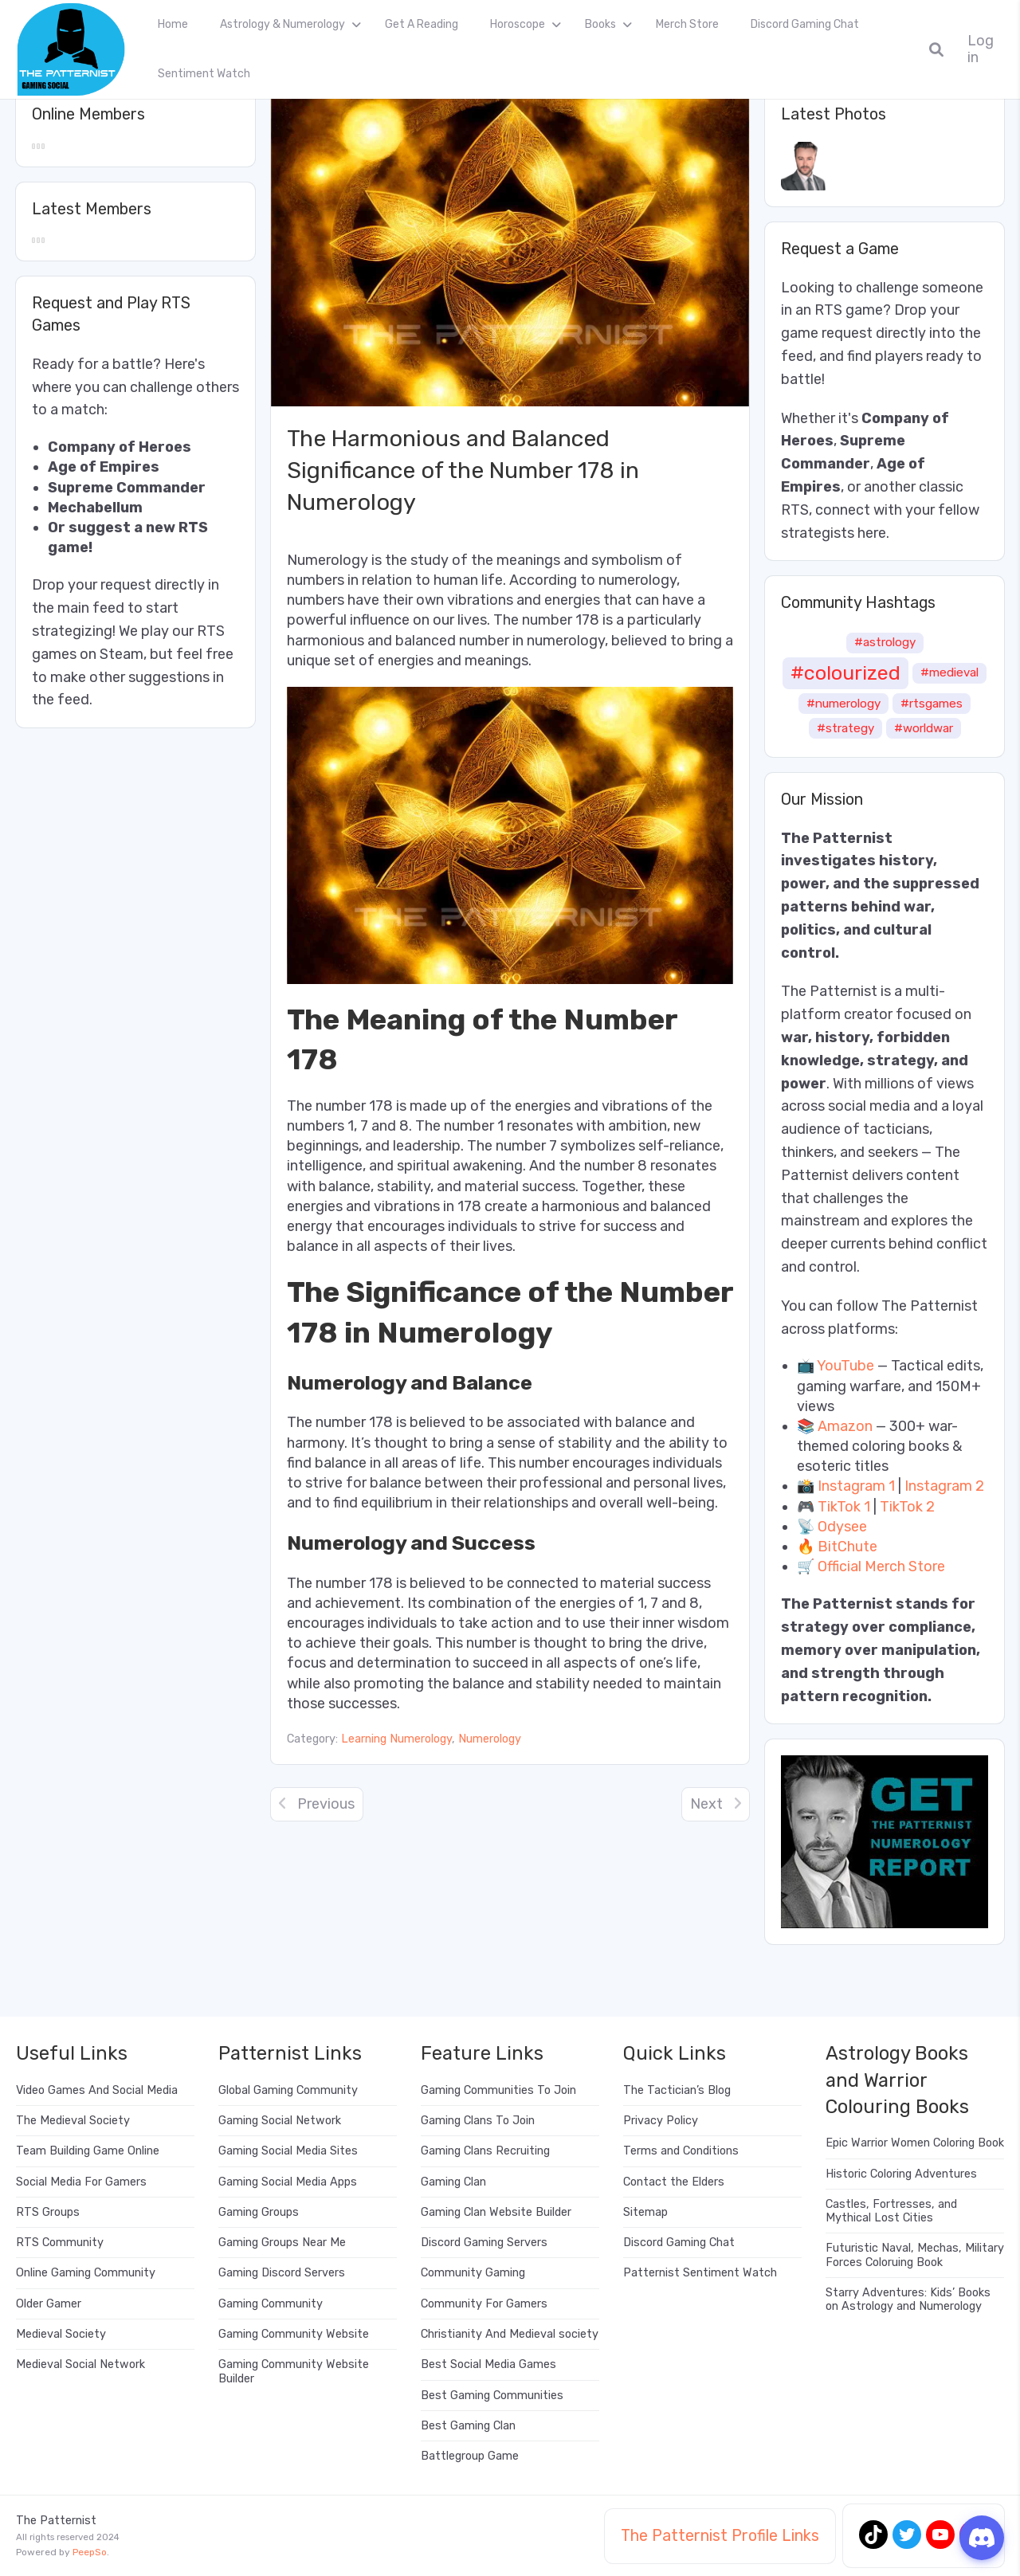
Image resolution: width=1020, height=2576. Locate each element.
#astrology (885, 642)
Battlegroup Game (470, 2456)
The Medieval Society (73, 2120)
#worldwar (923, 728)
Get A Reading (421, 24)
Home (173, 24)
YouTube (845, 1365)
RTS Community (60, 2242)
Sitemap (645, 2212)
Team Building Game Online (87, 2151)
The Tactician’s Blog (677, 2090)
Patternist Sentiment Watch (700, 2273)
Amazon (845, 1426)
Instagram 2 (944, 1486)
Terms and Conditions (681, 2151)
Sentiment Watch (204, 73)
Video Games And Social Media (97, 2090)
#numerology (843, 703)
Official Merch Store (881, 1566)
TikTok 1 (844, 1506)
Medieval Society (61, 2334)
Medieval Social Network (80, 2364)
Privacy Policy (660, 2120)
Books (600, 24)
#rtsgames (931, 703)
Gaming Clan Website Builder (496, 2212)
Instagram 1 (856, 1486)
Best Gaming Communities (492, 2395)
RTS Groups (48, 2212)
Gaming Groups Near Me (282, 2242)
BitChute (847, 1546)
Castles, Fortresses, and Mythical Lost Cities (891, 2211)
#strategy (845, 728)
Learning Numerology (396, 1739)
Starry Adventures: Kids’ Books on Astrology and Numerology (908, 2299)
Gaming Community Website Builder (293, 2371)
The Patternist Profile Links (720, 2535)
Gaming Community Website (293, 2334)
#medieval (949, 672)
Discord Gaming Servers (484, 2242)
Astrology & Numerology (282, 24)
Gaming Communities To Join (498, 2090)
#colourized (845, 672)
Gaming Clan (453, 2182)
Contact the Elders (673, 2182)
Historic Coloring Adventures (901, 2174)
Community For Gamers (484, 2304)
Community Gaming (473, 2273)
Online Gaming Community (85, 2273)
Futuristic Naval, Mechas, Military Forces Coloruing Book (915, 2254)
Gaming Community (270, 2304)
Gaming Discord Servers (281, 2273)
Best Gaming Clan (468, 2426)
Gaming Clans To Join (478, 2120)
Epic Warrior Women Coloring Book (915, 2143)
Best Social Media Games (488, 2364)
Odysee (842, 1526)
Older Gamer (48, 2304)
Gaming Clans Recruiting (485, 2151)
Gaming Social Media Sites (288, 2151)
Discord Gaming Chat (805, 24)
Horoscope (517, 24)
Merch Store (687, 24)
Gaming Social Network (279, 2120)
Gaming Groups (258, 2212)
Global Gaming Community (288, 2090)
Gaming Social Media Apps (287, 2182)
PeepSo (90, 2552)
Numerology (489, 1739)
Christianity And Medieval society (509, 2334)
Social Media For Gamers (81, 2182)
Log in (980, 49)
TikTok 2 (907, 1506)
